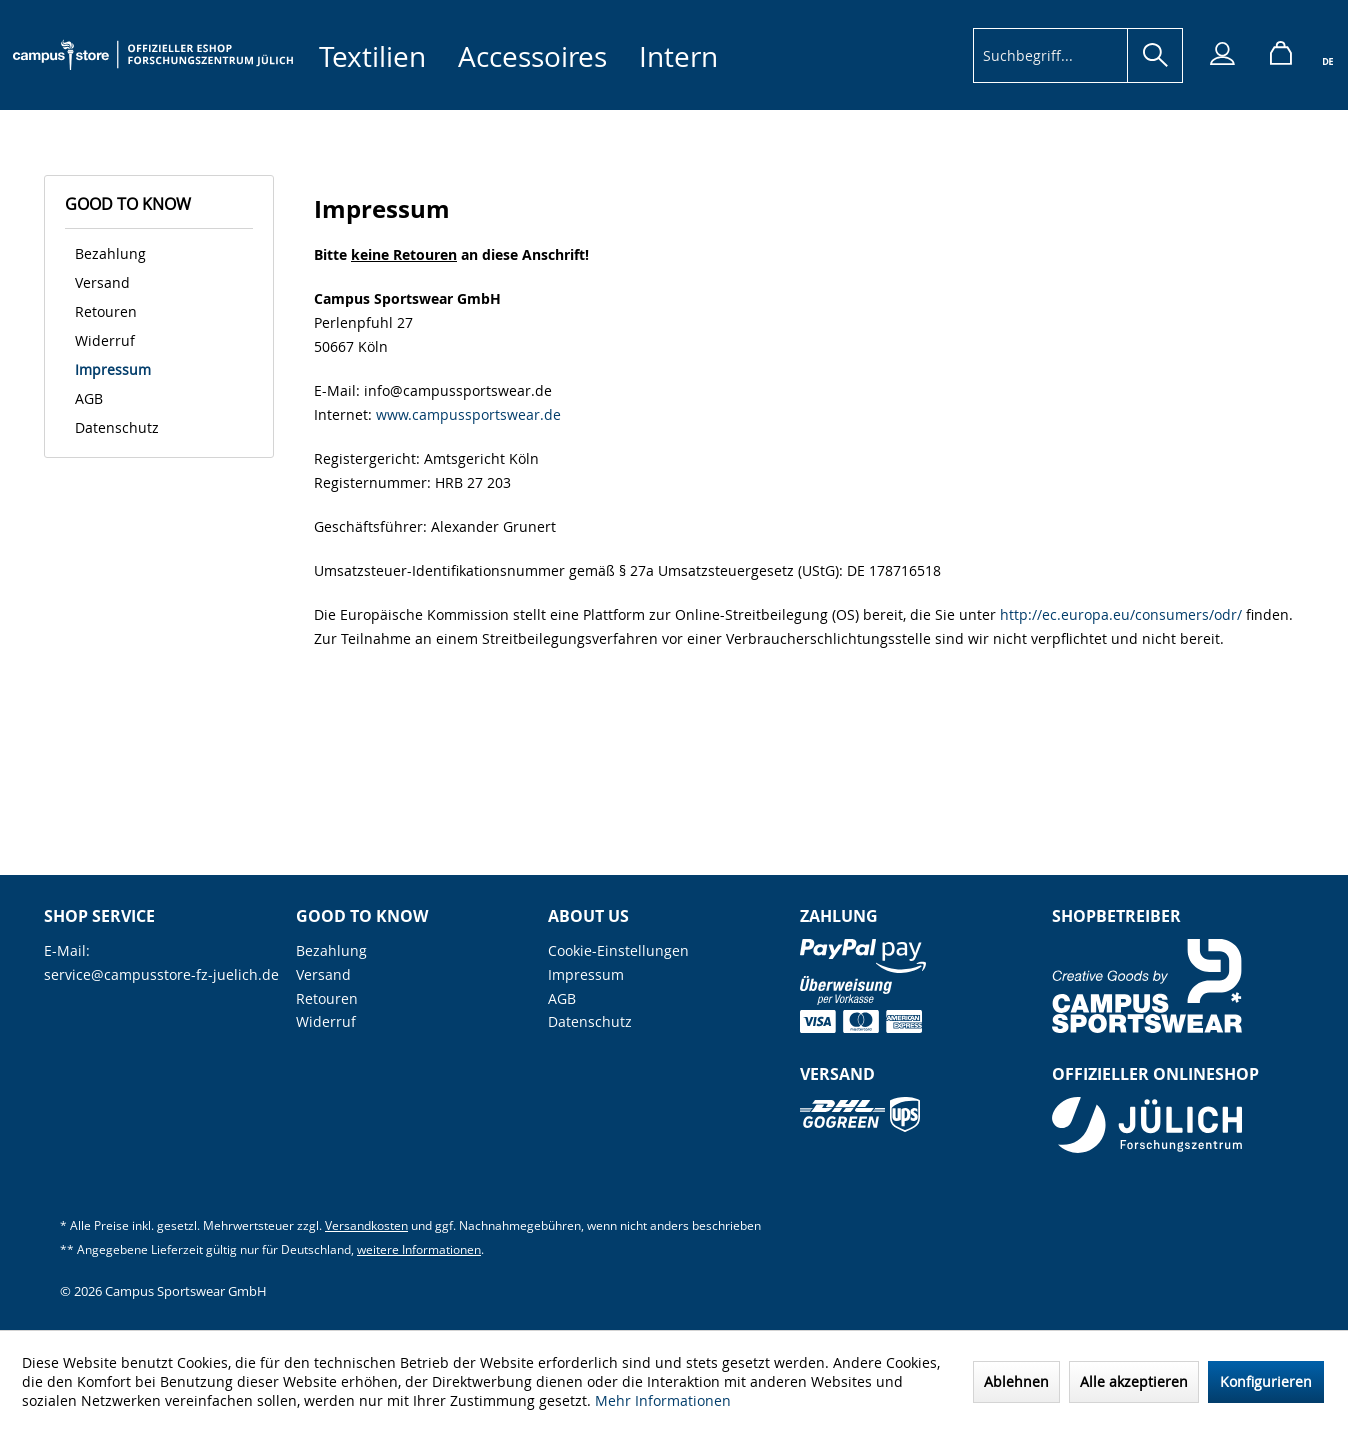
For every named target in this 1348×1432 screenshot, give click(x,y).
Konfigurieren (1266, 1381)
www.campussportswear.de (468, 414)
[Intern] (678, 56)
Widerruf (105, 340)
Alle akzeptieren (1134, 1381)
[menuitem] (372, 56)
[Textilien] (372, 56)
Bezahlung (110, 253)
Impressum (113, 369)
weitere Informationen (419, 1249)
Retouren (106, 311)
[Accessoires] (532, 56)
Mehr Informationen (663, 1400)
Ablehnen (1016, 1381)
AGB (89, 398)
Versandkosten (366, 1225)
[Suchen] (1155, 55)
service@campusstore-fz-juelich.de (161, 974)
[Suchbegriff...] (1078, 55)
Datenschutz (117, 427)
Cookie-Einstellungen (618, 950)
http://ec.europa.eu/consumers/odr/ (1121, 614)
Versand (102, 282)
